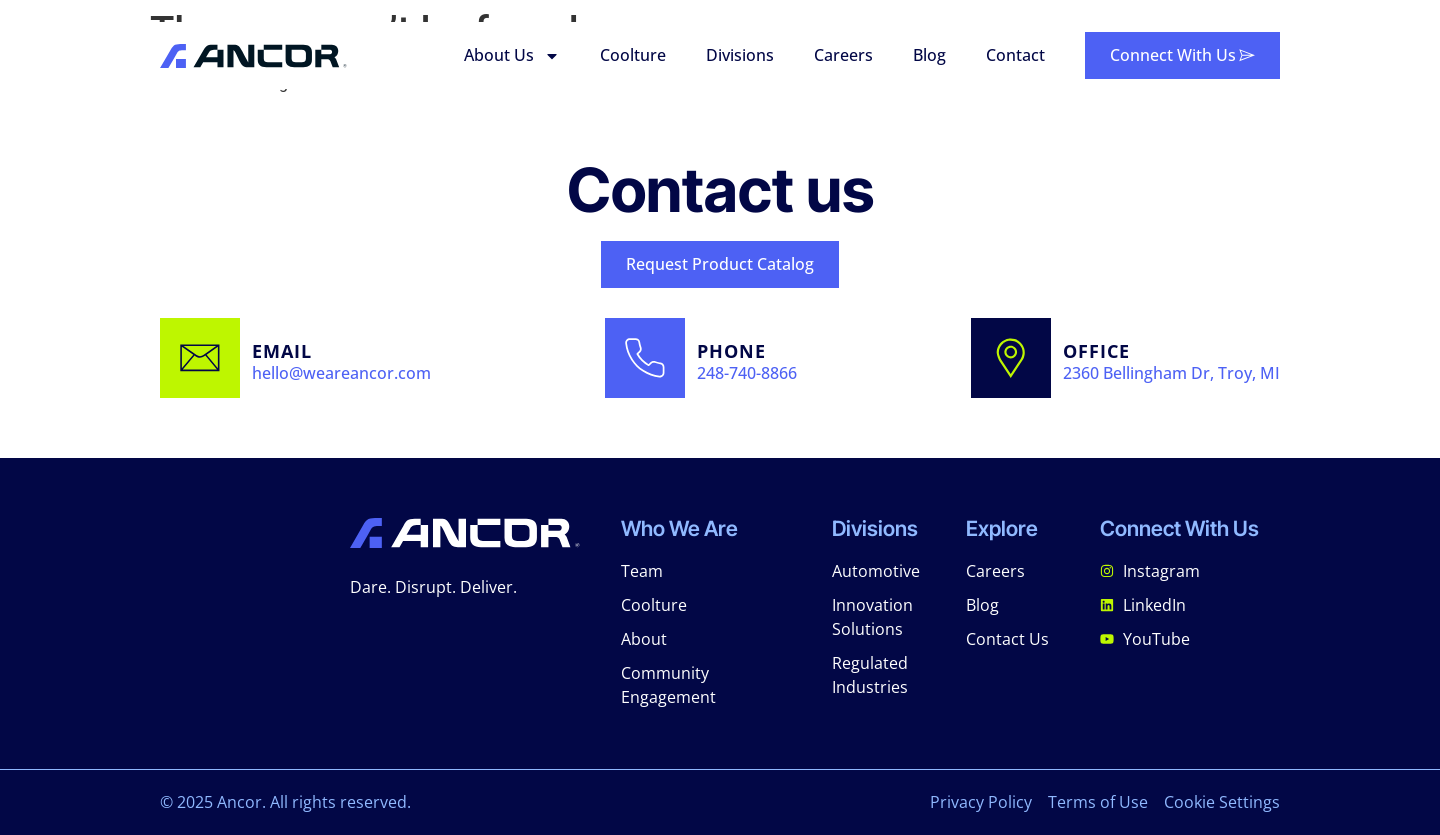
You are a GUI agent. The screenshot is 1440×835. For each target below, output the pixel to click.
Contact (1015, 55)
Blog (929, 55)
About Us (512, 56)
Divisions (740, 55)
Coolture (633, 55)
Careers (843, 55)
